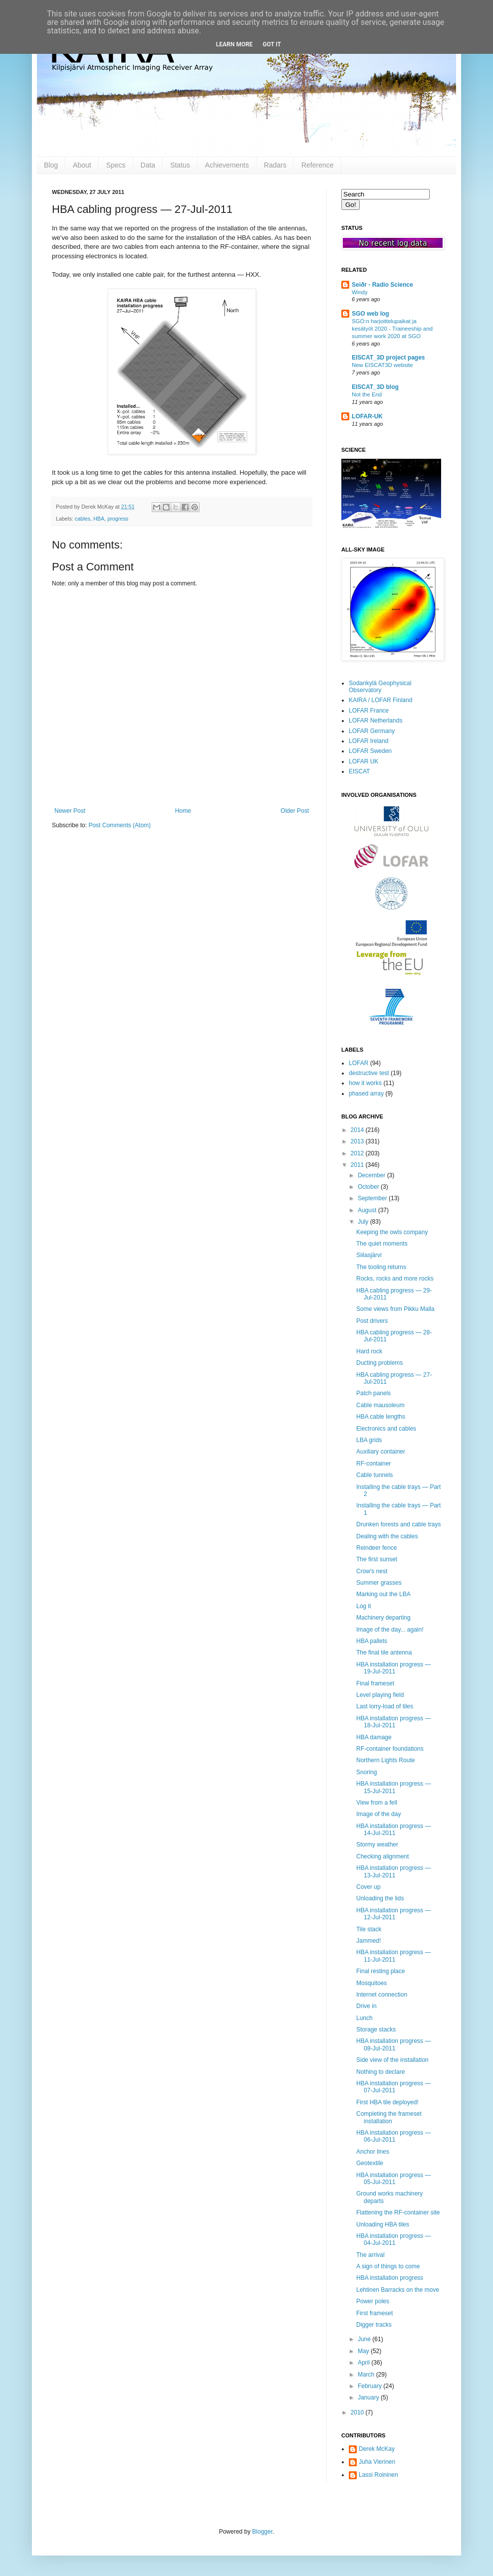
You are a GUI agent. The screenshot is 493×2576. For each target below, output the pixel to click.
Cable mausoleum (380, 1405)
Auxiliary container (380, 1451)
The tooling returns (381, 1267)
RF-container (373, 1463)
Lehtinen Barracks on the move (397, 2289)
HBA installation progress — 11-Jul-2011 (393, 1956)
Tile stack (368, 1929)
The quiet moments (382, 1243)
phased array (366, 1093)
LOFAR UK (363, 761)
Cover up (368, 1886)
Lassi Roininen (378, 2474)
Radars (275, 165)
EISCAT (359, 771)
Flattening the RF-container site (398, 2212)
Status (180, 165)
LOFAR (358, 1063)
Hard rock (369, 1351)
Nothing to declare (380, 2071)
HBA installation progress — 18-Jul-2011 (393, 1722)
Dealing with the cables (387, 1536)
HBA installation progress (389, 2277)
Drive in (366, 2006)
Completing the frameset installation (389, 2117)
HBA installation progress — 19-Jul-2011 (393, 1668)
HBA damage (374, 1737)
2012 (358, 1153)
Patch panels (373, 1393)
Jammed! (368, 1940)
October (369, 1186)
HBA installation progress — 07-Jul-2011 (393, 2087)
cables (82, 519)
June (365, 2339)
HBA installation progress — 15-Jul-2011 (393, 1787)
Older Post (294, 810)
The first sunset (376, 1559)
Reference (317, 165)
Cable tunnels (374, 1475)
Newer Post (69, 810)
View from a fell (376, 1802)
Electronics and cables (386, 1428)
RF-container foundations (390, 1748)
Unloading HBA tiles (382, 2224)
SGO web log (370, 313)
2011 (358, 1164)
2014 (358, 1129)
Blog (51, 165)
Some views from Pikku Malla (395, 1308)
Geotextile (369, 2163)
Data (148, 165)
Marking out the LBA (383, 1594)
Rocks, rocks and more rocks (395, 1278)
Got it (271, 44)
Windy (360, 292)
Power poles (372, 2301)
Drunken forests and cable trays (398, 1524)
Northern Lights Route (385, 1760)
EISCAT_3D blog (375, 386)
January (369, 2397)
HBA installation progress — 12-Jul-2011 (393, 1914)
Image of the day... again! (390, 1629)
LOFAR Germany (372, 731)
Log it (363, 1606)
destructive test (369, 1073)
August (368, 1210)
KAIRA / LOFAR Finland (380, 700)
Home (183, 810)
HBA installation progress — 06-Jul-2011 (393, 2136)
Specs (116, 165)
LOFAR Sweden (370, 750)
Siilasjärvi (369, 1255)
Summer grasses (379, 1582)
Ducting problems (379, 1362)
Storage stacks (376, 2029)
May (364, 2351)
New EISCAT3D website (382, 365)
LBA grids (369, 1440)
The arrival (370, 2254)
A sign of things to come (388, 2266)
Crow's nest (371, 1571)
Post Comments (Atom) (119, 825)
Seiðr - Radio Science (382, 284)
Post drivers (372, 1320)
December (372, 1175)
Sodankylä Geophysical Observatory (380, 687)
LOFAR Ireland (368, 740)
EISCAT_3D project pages (388, 357)
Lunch (364, 2018)
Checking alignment (382, 1856)
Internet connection (381, 1994)
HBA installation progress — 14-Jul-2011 (393, 1830)
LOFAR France (369, 710)
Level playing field (380, 1694)
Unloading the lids (380, 1898)
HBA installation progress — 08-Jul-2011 (393, 2044)
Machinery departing (383, 1617)
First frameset (374, 2313)
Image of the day (378, 1814)
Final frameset (375, 1683)
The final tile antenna (384, 1652)
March (367, 2374)
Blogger (262, 2531)
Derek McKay (377, 2448)
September (373, 1198)
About (82, 165)
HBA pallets (371, 1641)
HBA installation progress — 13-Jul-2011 (393, 1871)
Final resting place (380, 1971)
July (364, 1221)
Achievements (227, 165)
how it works (365, 1083)
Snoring (366, 1772)
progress (117, 519)
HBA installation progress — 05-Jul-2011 (393, 2179)
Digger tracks (374, 2324)
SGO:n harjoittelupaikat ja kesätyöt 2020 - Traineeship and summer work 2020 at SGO (392, 328)
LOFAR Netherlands (375, 720)
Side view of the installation (392, 2059)
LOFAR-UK (367, 416)
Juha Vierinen (377, 2461)
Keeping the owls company (392, 1232)
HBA (98, 519)
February (370, 2386)
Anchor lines (372, 2151)
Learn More (234, 44)
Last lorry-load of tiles (384, 1706)
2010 (358, 2412)
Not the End (367, 394)
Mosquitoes (371, 1983)
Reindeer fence (376, 1547)
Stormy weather (377, 1844)
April (364, 2362)
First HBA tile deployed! (387, 2102)
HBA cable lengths (380, 1416)
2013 (358, 1141)
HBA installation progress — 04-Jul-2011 (393, 2239)
